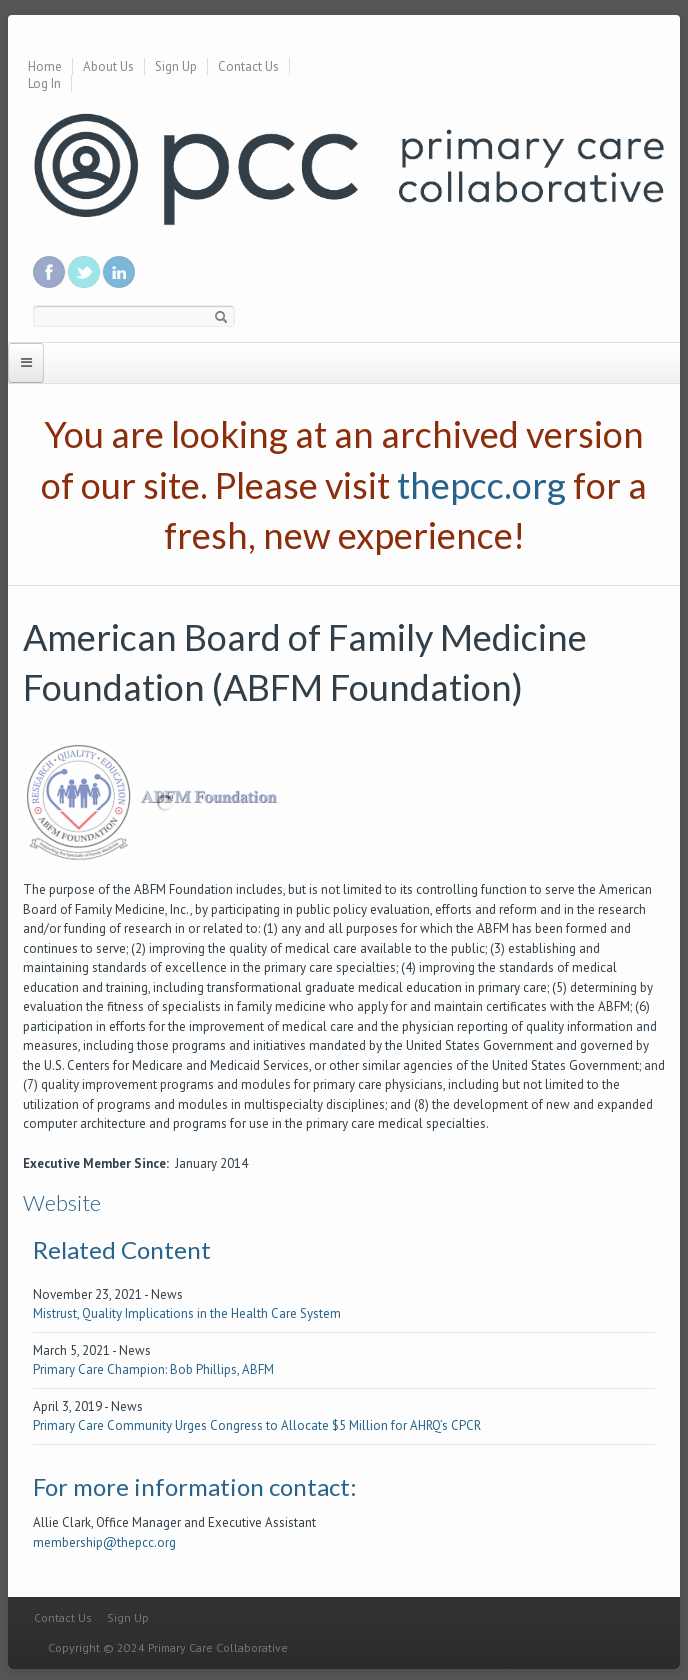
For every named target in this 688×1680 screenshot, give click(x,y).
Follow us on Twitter (84, 272)
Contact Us (248, 66)
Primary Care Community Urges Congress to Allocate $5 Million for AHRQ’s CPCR (257, 1425)
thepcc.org (481, 485)
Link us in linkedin (119, 272)
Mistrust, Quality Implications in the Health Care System (187, 1313)
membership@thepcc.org (104, 1542)
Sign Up (176, 66)
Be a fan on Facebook (49, 272)
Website (62, 1202)
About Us (108, 66)
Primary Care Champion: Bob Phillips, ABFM (153, 1369)
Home (45, 66)
